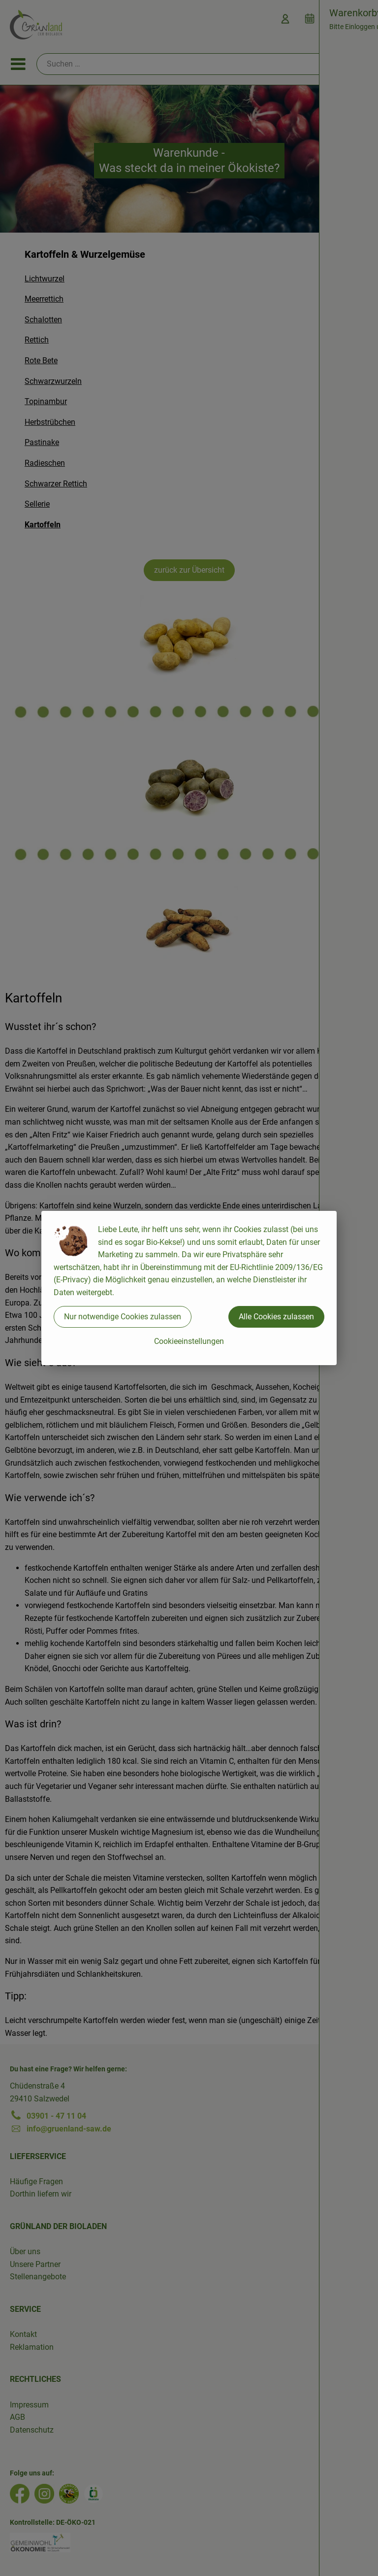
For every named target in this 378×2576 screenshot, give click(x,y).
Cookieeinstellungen (189, 1341)
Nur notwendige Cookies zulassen (122, 1316)
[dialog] (189, 1288)
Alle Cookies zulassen (276, 1316)
